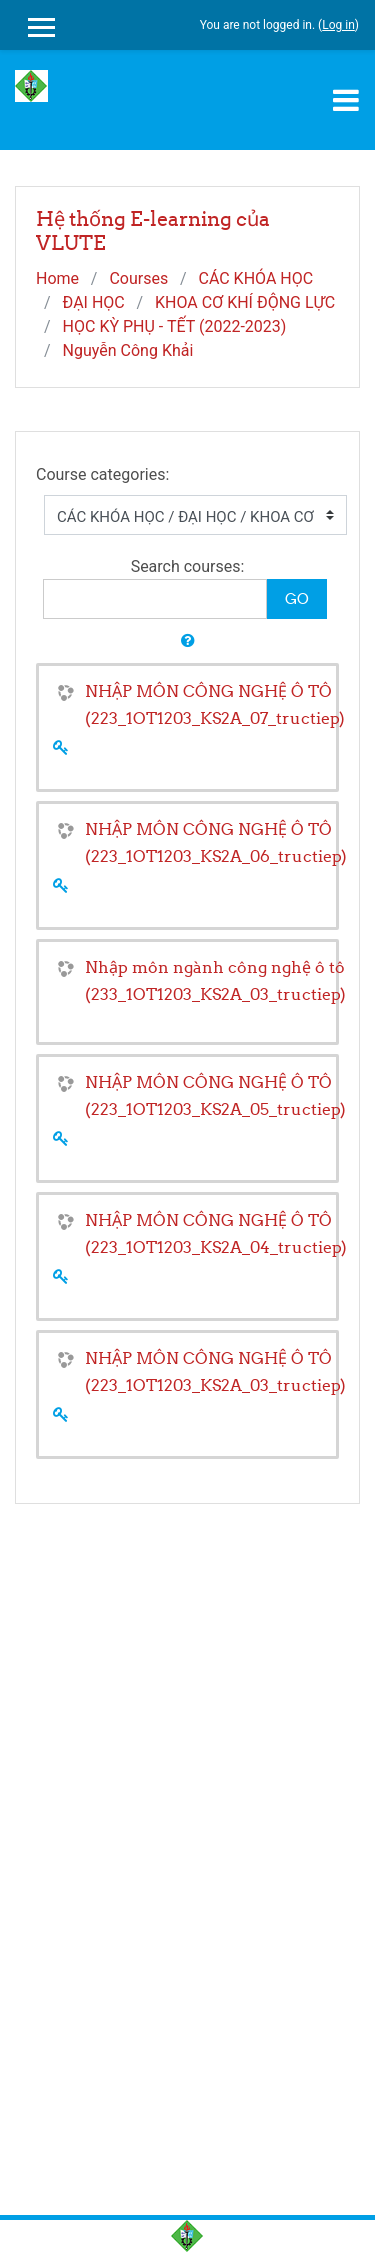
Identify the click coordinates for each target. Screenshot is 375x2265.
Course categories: (102, 474)
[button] (188, 641)
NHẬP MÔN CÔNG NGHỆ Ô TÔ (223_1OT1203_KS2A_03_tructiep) (215, 1371)
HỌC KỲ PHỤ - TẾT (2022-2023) (175, 326)
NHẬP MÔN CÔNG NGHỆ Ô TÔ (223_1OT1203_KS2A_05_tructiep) (215, 1095)
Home (57, 278)
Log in (338, 25)
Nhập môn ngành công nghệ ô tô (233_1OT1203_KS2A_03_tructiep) (215, 980)
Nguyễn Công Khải (128, 350)
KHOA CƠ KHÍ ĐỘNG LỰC (245, 302)
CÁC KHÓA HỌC (255, 278)
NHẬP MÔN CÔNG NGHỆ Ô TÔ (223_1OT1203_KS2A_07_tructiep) (215, 704)
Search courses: (188, 566)
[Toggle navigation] (346, 100)
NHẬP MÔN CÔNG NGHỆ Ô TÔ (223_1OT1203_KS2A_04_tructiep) (216, 1233)
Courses (138, 278)
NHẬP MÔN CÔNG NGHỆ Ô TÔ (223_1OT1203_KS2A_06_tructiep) (216, 842)
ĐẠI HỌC (94, 302)
